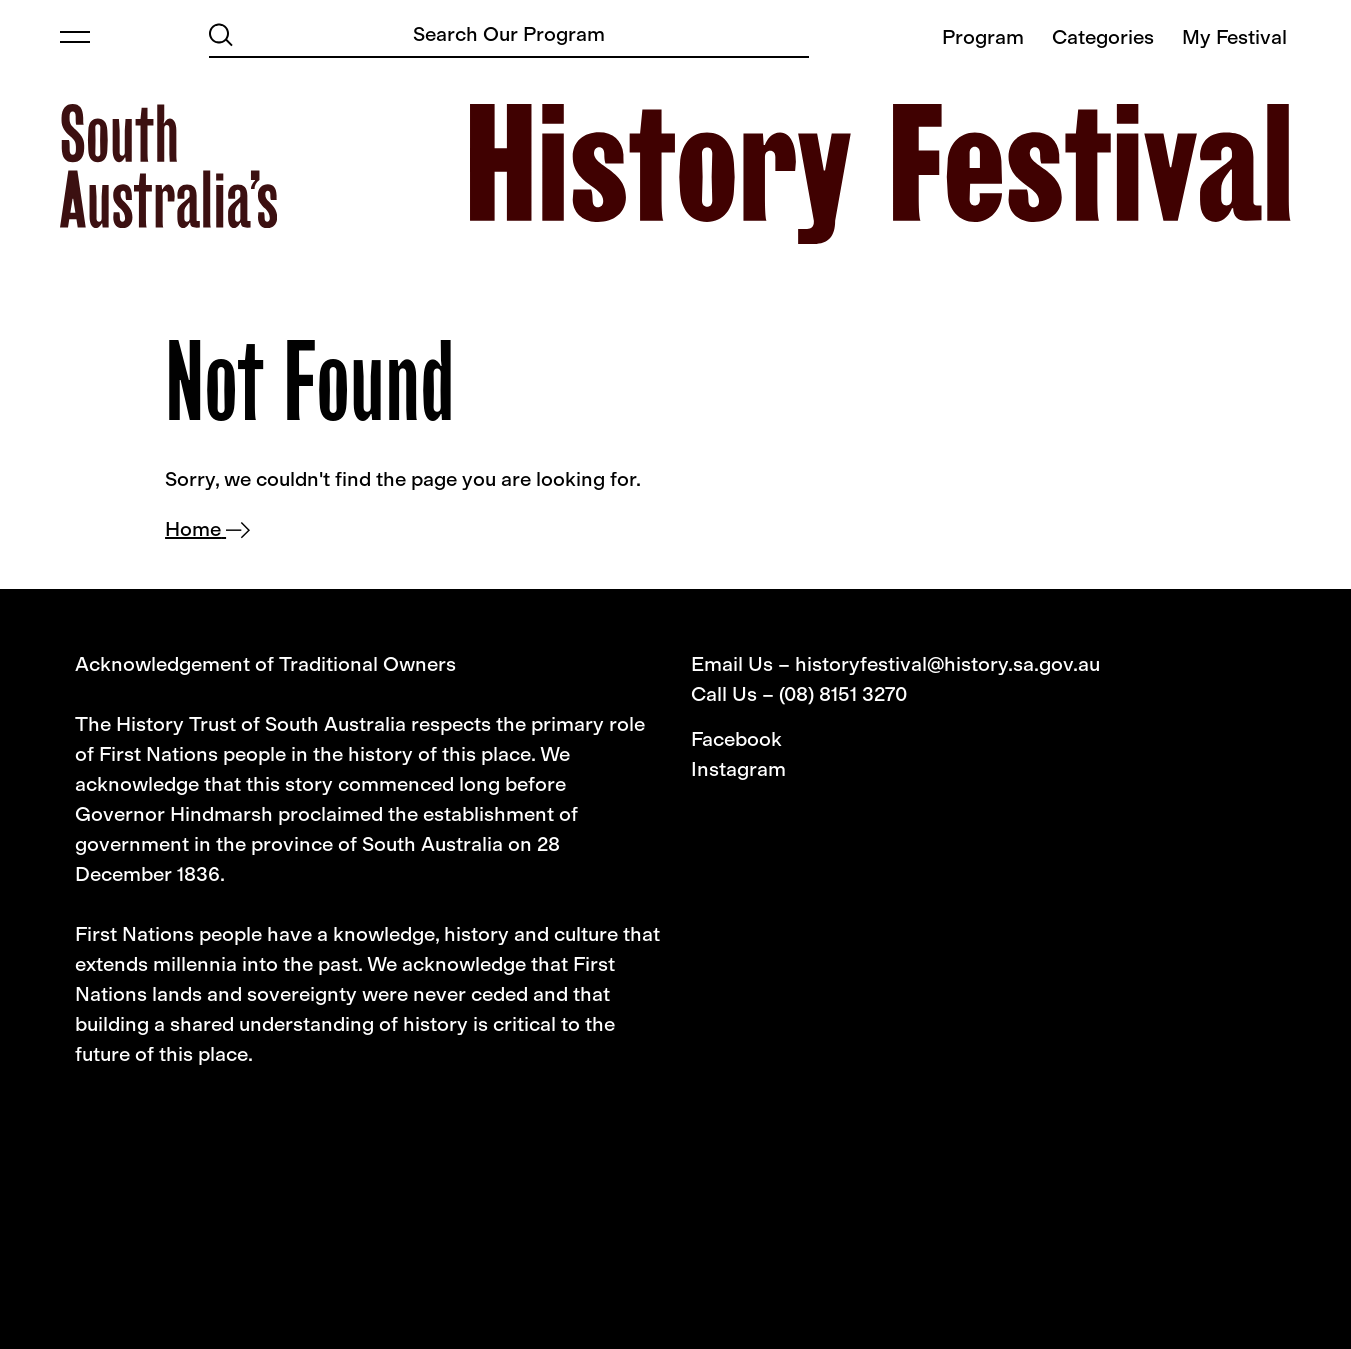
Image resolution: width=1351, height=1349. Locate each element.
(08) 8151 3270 (843, 694)
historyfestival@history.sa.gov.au (947, 664)
